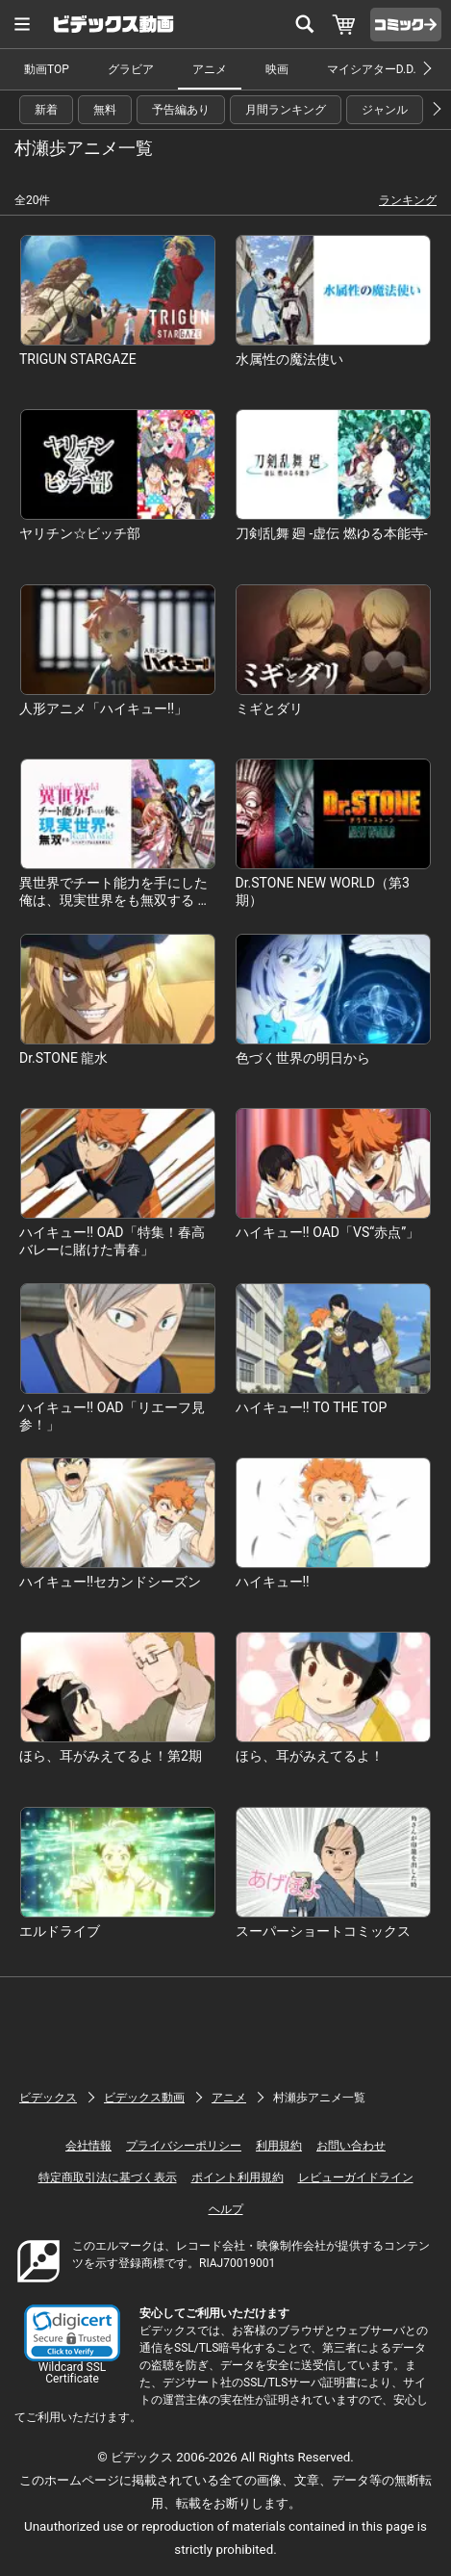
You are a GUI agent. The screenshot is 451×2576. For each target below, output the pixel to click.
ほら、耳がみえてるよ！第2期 (110, 1756)
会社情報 (88, 2145)
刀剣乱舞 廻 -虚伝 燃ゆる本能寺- (332, 533)
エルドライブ (59, 1931)
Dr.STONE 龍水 (63, 1058)
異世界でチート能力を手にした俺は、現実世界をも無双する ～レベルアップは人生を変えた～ (115, 900)
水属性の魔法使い (289, 359)
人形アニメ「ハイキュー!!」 (103, 708)
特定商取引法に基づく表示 (107, 2177)
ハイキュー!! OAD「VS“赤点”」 (328, 1232)
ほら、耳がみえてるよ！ (310, 1756)
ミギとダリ (269, 708)
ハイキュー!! (273, 1581)
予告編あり (181, 109)
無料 (104, 109)
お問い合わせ (351, 2145)
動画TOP (46, 69)
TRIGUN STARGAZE (78, 359)
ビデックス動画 (144, 2097)
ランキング (408, 200)
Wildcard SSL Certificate (72, 2372)
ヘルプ (226, 2209)
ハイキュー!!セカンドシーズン (110, 1581)
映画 (276, 69)
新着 (46, 109)
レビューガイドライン (355, 2177)
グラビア (131, 69)
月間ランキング (285, 109)
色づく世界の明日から (303, 1058)
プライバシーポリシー (183, 2145)
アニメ (209, 69)
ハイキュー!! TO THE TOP (312, 1407)
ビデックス (48, 2097)
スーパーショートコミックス (323, 1931)
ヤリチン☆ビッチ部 (79, 533)
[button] (72, 2333)
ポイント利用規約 (237, 2177)
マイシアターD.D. (371, 69)
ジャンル (385, 109)
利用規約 (279, 2145)
